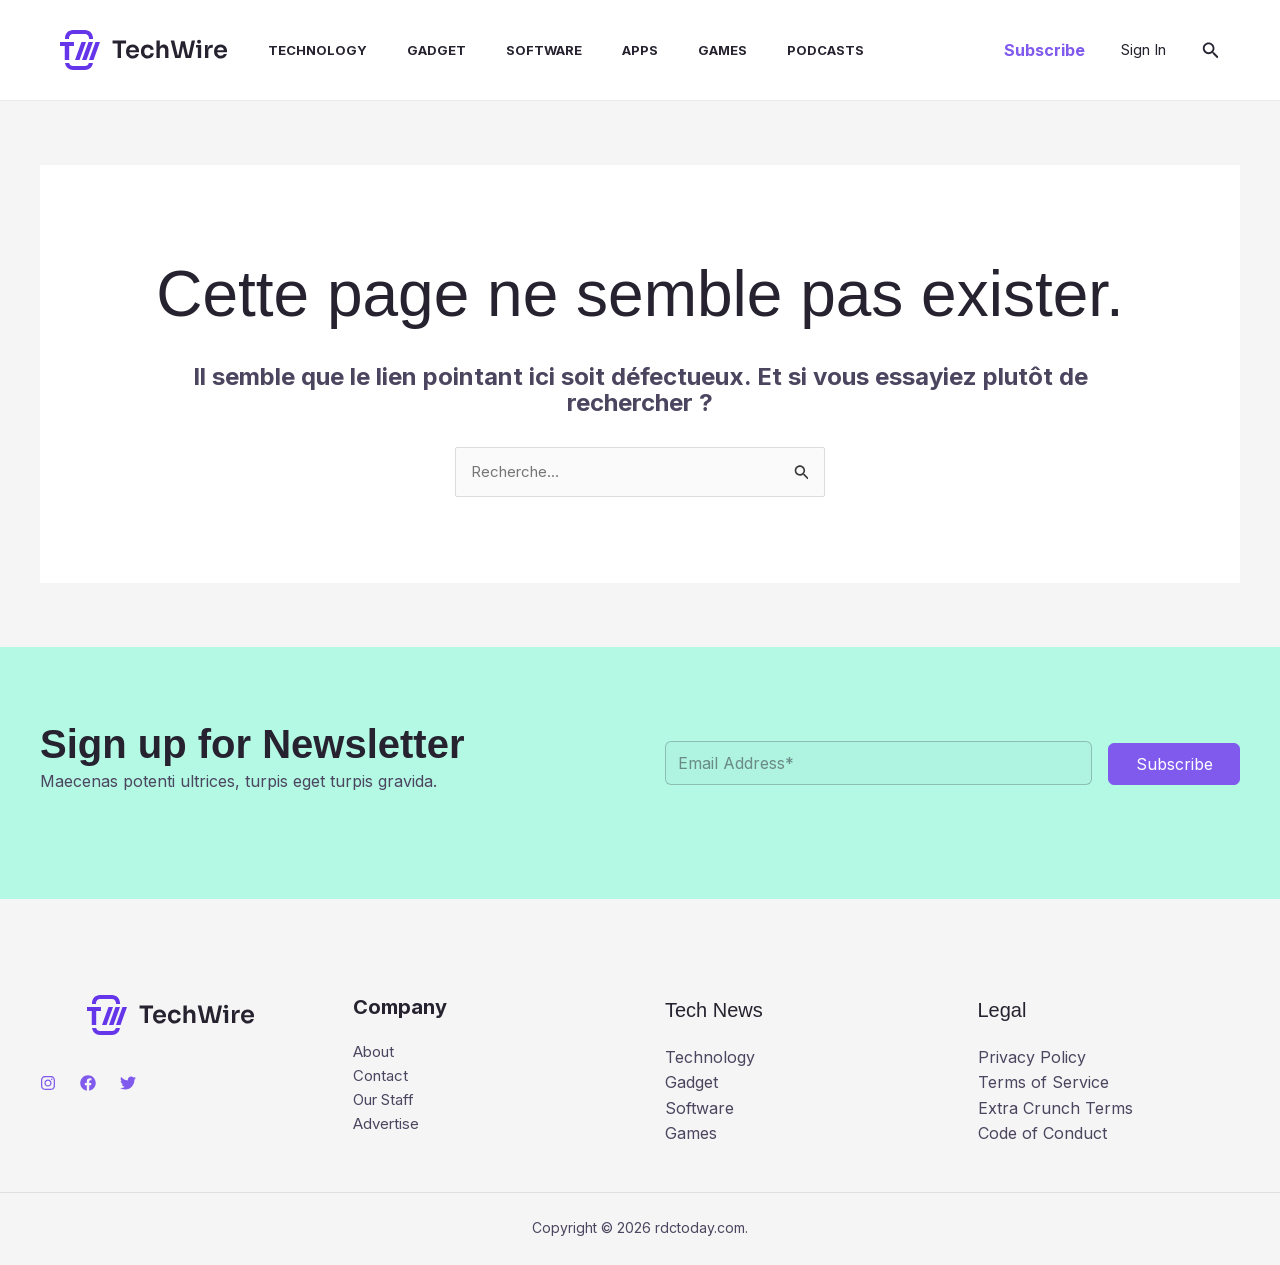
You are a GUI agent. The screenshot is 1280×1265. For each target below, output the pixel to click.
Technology (297, 50)
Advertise (388, 1131)
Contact (382, 1079)
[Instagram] (48, 1085)
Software (508, 50)
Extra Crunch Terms (1055, 1109)
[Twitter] (128, 1085)
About (376, 1054)
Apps (596, 50)
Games (670, 50)
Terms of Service (1043, 1084)
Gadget (408, 50)
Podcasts (765, 50)
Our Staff (388, 1105)
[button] (1044, 50)
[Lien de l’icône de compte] (1143, 50)
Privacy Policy (1032, 1058)
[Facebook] (88, 1085)
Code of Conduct (1042, 1135)
